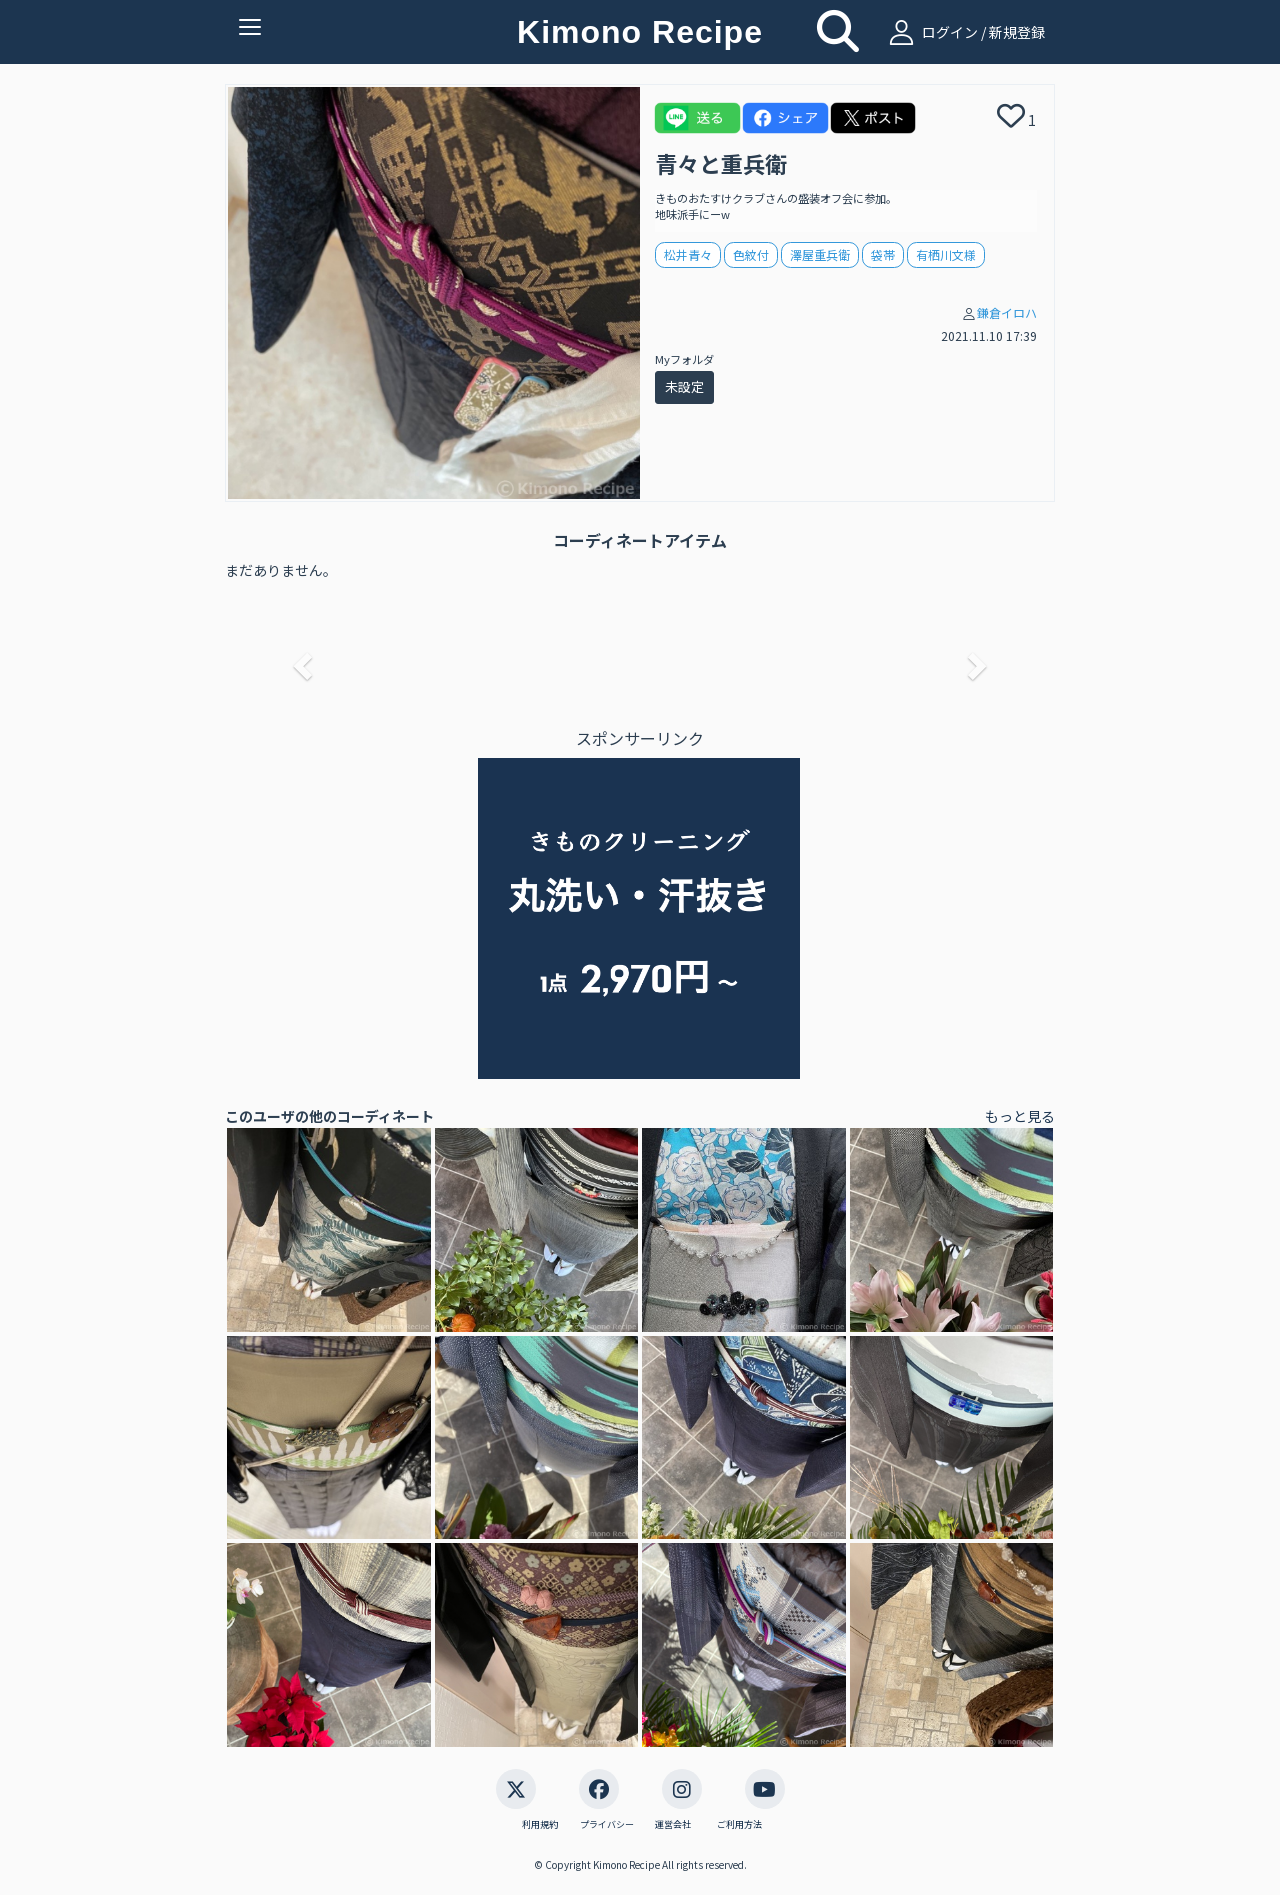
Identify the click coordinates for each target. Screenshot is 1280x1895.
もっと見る (1020, 1116)
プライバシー (607, 1825)
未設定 (684, 386)
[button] (300, 660)
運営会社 (673, 1825)
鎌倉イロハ (1007, 312)
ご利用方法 (739, 1825)
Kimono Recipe (640, 32)
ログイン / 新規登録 (964, 32)
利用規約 (540, 1825)
